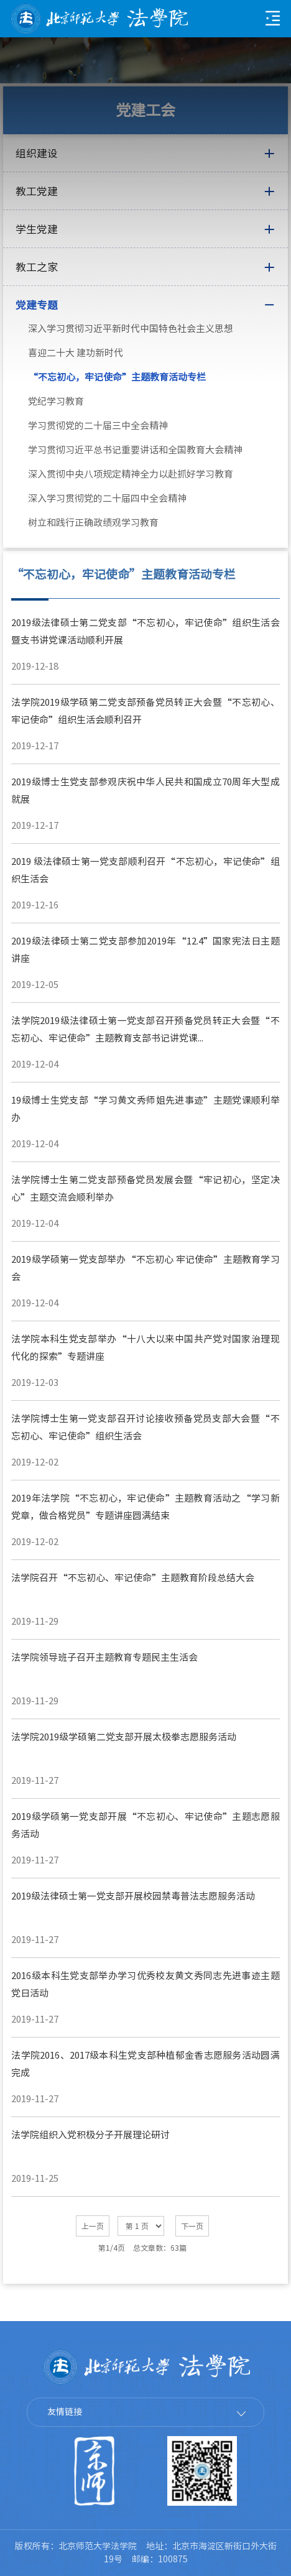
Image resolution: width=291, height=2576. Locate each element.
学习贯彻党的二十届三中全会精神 (98, 425)
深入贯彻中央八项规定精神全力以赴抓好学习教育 (130, 474)
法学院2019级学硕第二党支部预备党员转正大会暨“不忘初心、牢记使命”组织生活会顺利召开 (145, 711)
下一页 (192, 2226)
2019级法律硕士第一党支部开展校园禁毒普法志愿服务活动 (133, 1896)
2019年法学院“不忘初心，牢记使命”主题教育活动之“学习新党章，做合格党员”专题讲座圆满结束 (145, 1506)
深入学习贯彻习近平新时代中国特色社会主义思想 (130, 328)
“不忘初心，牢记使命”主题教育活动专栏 (117, 377)
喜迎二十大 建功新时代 (75, 353)
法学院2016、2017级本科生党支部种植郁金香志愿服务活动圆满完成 (145, 2064)
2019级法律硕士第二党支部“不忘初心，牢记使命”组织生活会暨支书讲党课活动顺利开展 (145, 631)
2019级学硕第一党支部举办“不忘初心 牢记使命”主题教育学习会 (145, 1268)
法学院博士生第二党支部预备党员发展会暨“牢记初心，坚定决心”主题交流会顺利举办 (145, 1188)
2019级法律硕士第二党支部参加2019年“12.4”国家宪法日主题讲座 (145, 949)
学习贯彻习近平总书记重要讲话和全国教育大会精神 (135, 450)
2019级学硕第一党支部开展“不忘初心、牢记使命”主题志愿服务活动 (145, 1825)
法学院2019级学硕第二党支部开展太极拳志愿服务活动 (123, 1737)
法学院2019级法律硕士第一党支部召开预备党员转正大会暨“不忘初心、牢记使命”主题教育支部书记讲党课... (145, 1029)
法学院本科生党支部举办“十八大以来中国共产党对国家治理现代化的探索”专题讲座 (145, 1347)
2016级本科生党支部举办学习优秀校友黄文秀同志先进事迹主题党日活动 (145, 1984)
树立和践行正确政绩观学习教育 (93, 522)
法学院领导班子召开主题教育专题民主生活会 (104, 1657)
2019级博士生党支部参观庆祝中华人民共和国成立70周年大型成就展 (145, 790)
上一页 (92, 2226)
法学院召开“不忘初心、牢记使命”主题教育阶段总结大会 (132, 1577)
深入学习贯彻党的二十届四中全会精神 (107, 498)
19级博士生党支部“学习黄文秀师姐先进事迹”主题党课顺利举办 (145, 1109)
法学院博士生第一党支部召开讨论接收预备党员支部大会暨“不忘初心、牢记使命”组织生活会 (145, 1427)
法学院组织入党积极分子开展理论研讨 (90, 2135)
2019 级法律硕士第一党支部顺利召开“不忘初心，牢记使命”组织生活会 (145, 870)
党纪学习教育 (56, 401)
